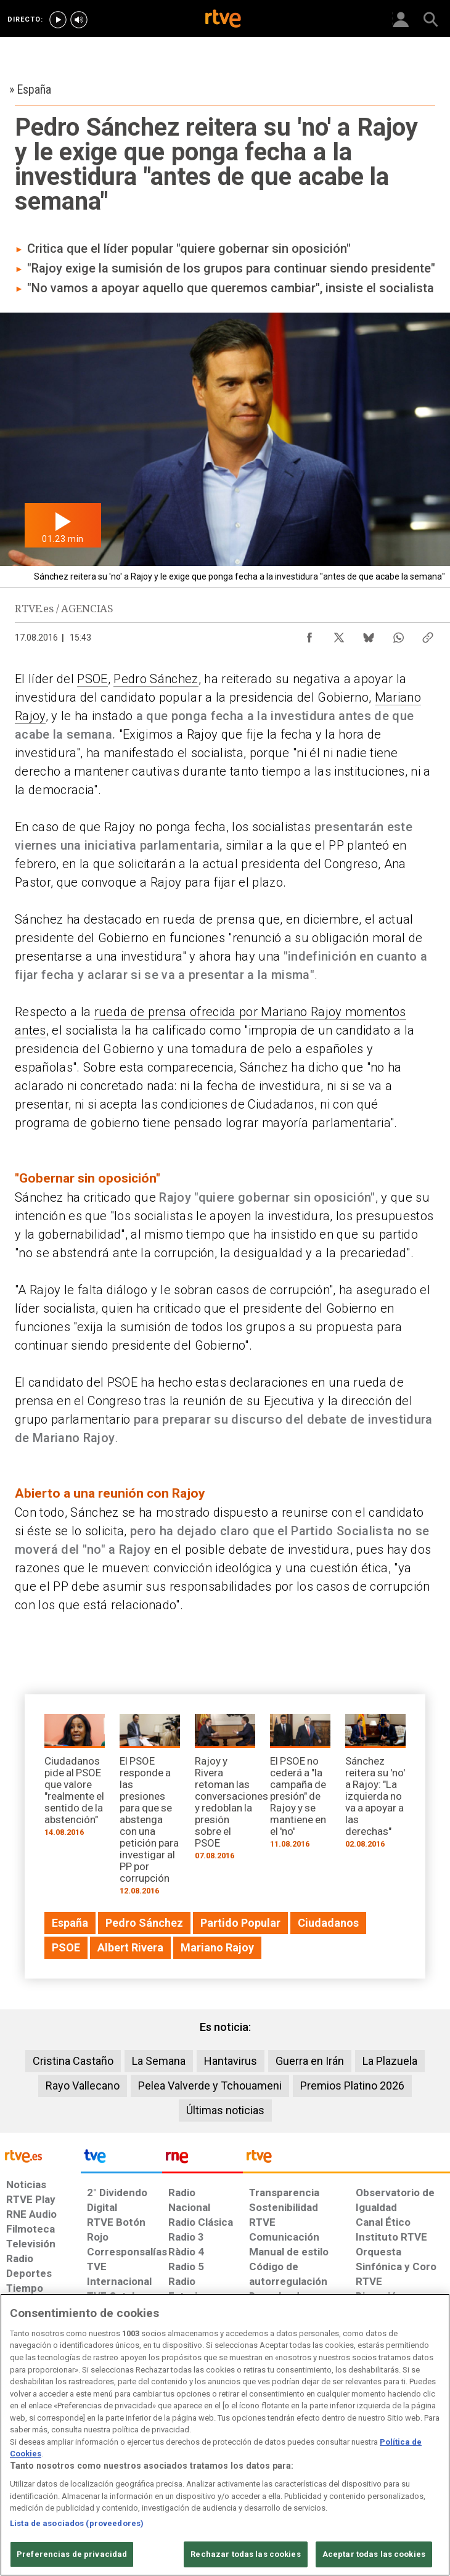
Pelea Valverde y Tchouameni (210, 2085)
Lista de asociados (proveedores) (77, 2523)
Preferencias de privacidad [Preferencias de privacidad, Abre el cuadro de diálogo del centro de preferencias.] (72, 2554)
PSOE (92, 678)
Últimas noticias (225, 2110)
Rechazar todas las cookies (245, 2554)
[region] (225, 2435)
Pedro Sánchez (155, 678)
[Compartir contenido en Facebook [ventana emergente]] (309, 634)
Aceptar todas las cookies (373, 2554)
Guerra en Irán (310, 2060)
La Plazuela (389, 2060)
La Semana (159, 2060)
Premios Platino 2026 (352, 2085)
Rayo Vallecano (83, 2085)
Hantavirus (230, 2060)
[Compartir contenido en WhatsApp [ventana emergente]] (398, 634)
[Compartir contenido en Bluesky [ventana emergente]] (368, 634)
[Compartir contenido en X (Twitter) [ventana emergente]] (339, 634)
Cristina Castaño (73, 2060)
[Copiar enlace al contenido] (428, 634)
